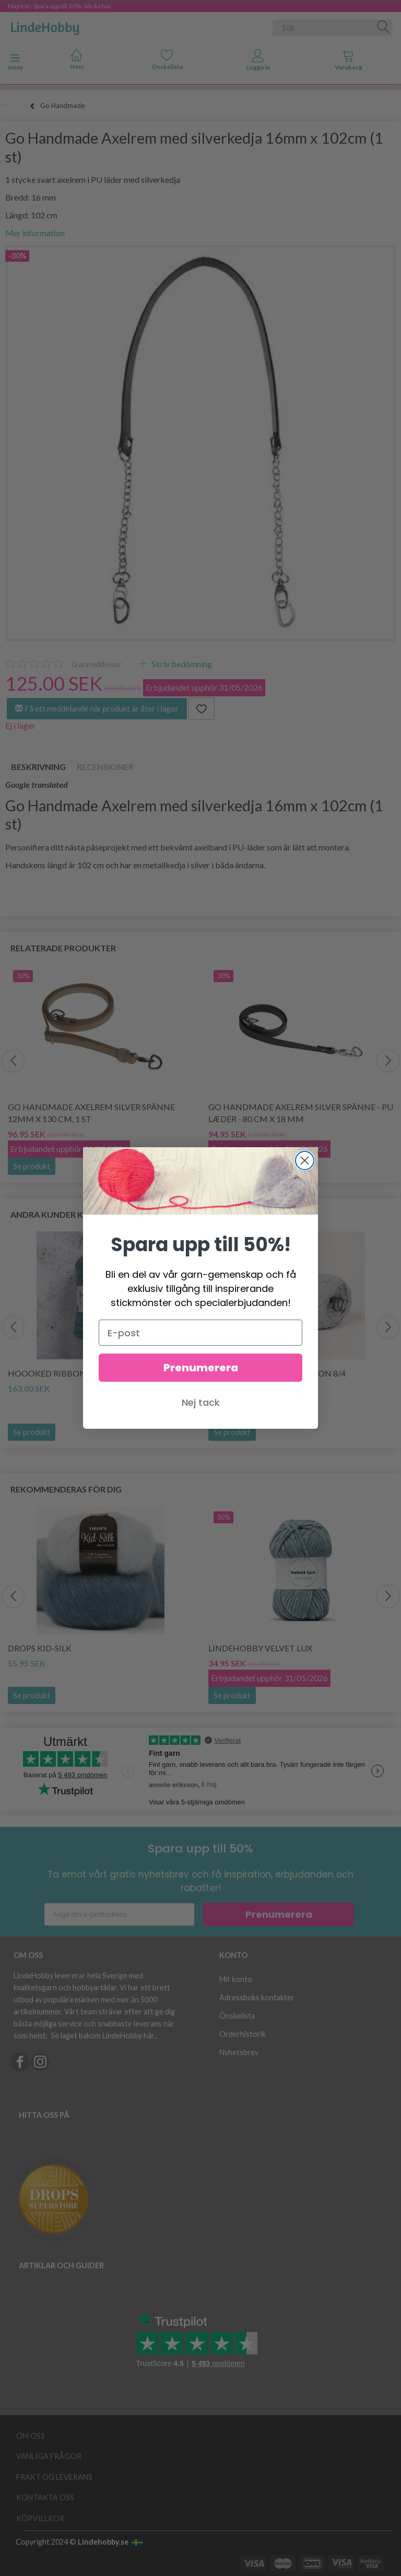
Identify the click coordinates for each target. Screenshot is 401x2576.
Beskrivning (38, 767)
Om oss (30, 2435)
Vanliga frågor (48, 2456)
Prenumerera (278, 1914)
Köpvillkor (40, 2518)
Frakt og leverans (54, 2477)
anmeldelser (97, 664)
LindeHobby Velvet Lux (260, 1648)
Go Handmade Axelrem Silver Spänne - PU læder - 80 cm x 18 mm (300, 1113)
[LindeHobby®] (44, 25)
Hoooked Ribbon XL (52, 1373)
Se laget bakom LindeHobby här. (103, 2035)
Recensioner (105, 767)
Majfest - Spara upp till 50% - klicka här (59, 6)
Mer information (35, 233)
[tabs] (348, 62)
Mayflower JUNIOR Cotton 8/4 (277, 1373)
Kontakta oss (45, 2497)
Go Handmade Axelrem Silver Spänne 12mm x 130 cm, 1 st (91, 1113)
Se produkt (31, 1166)
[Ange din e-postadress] (119, 1914)
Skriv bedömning (181, 664)
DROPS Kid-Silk (40, 1648)
